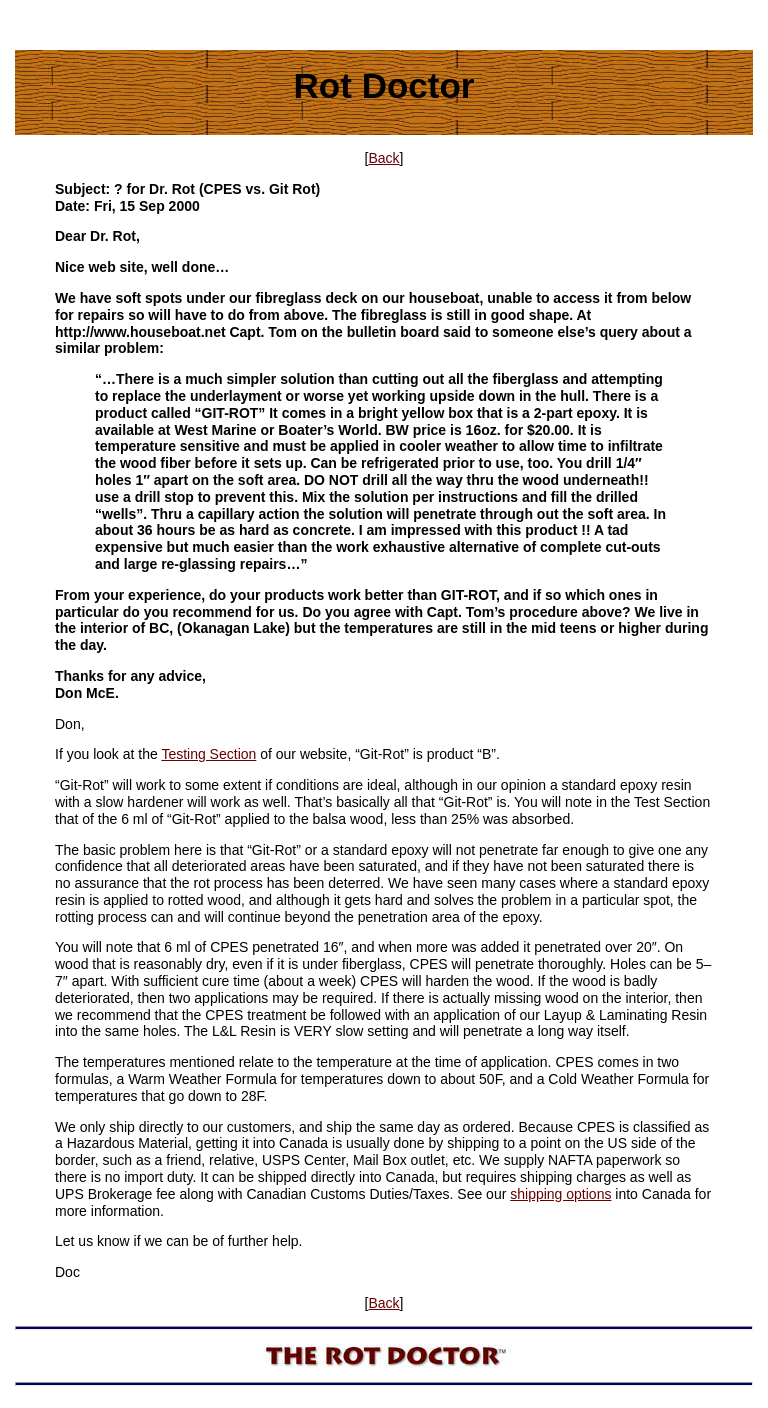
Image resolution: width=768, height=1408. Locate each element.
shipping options (560, 1194)
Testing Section (208, 754)
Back (383, 158)
